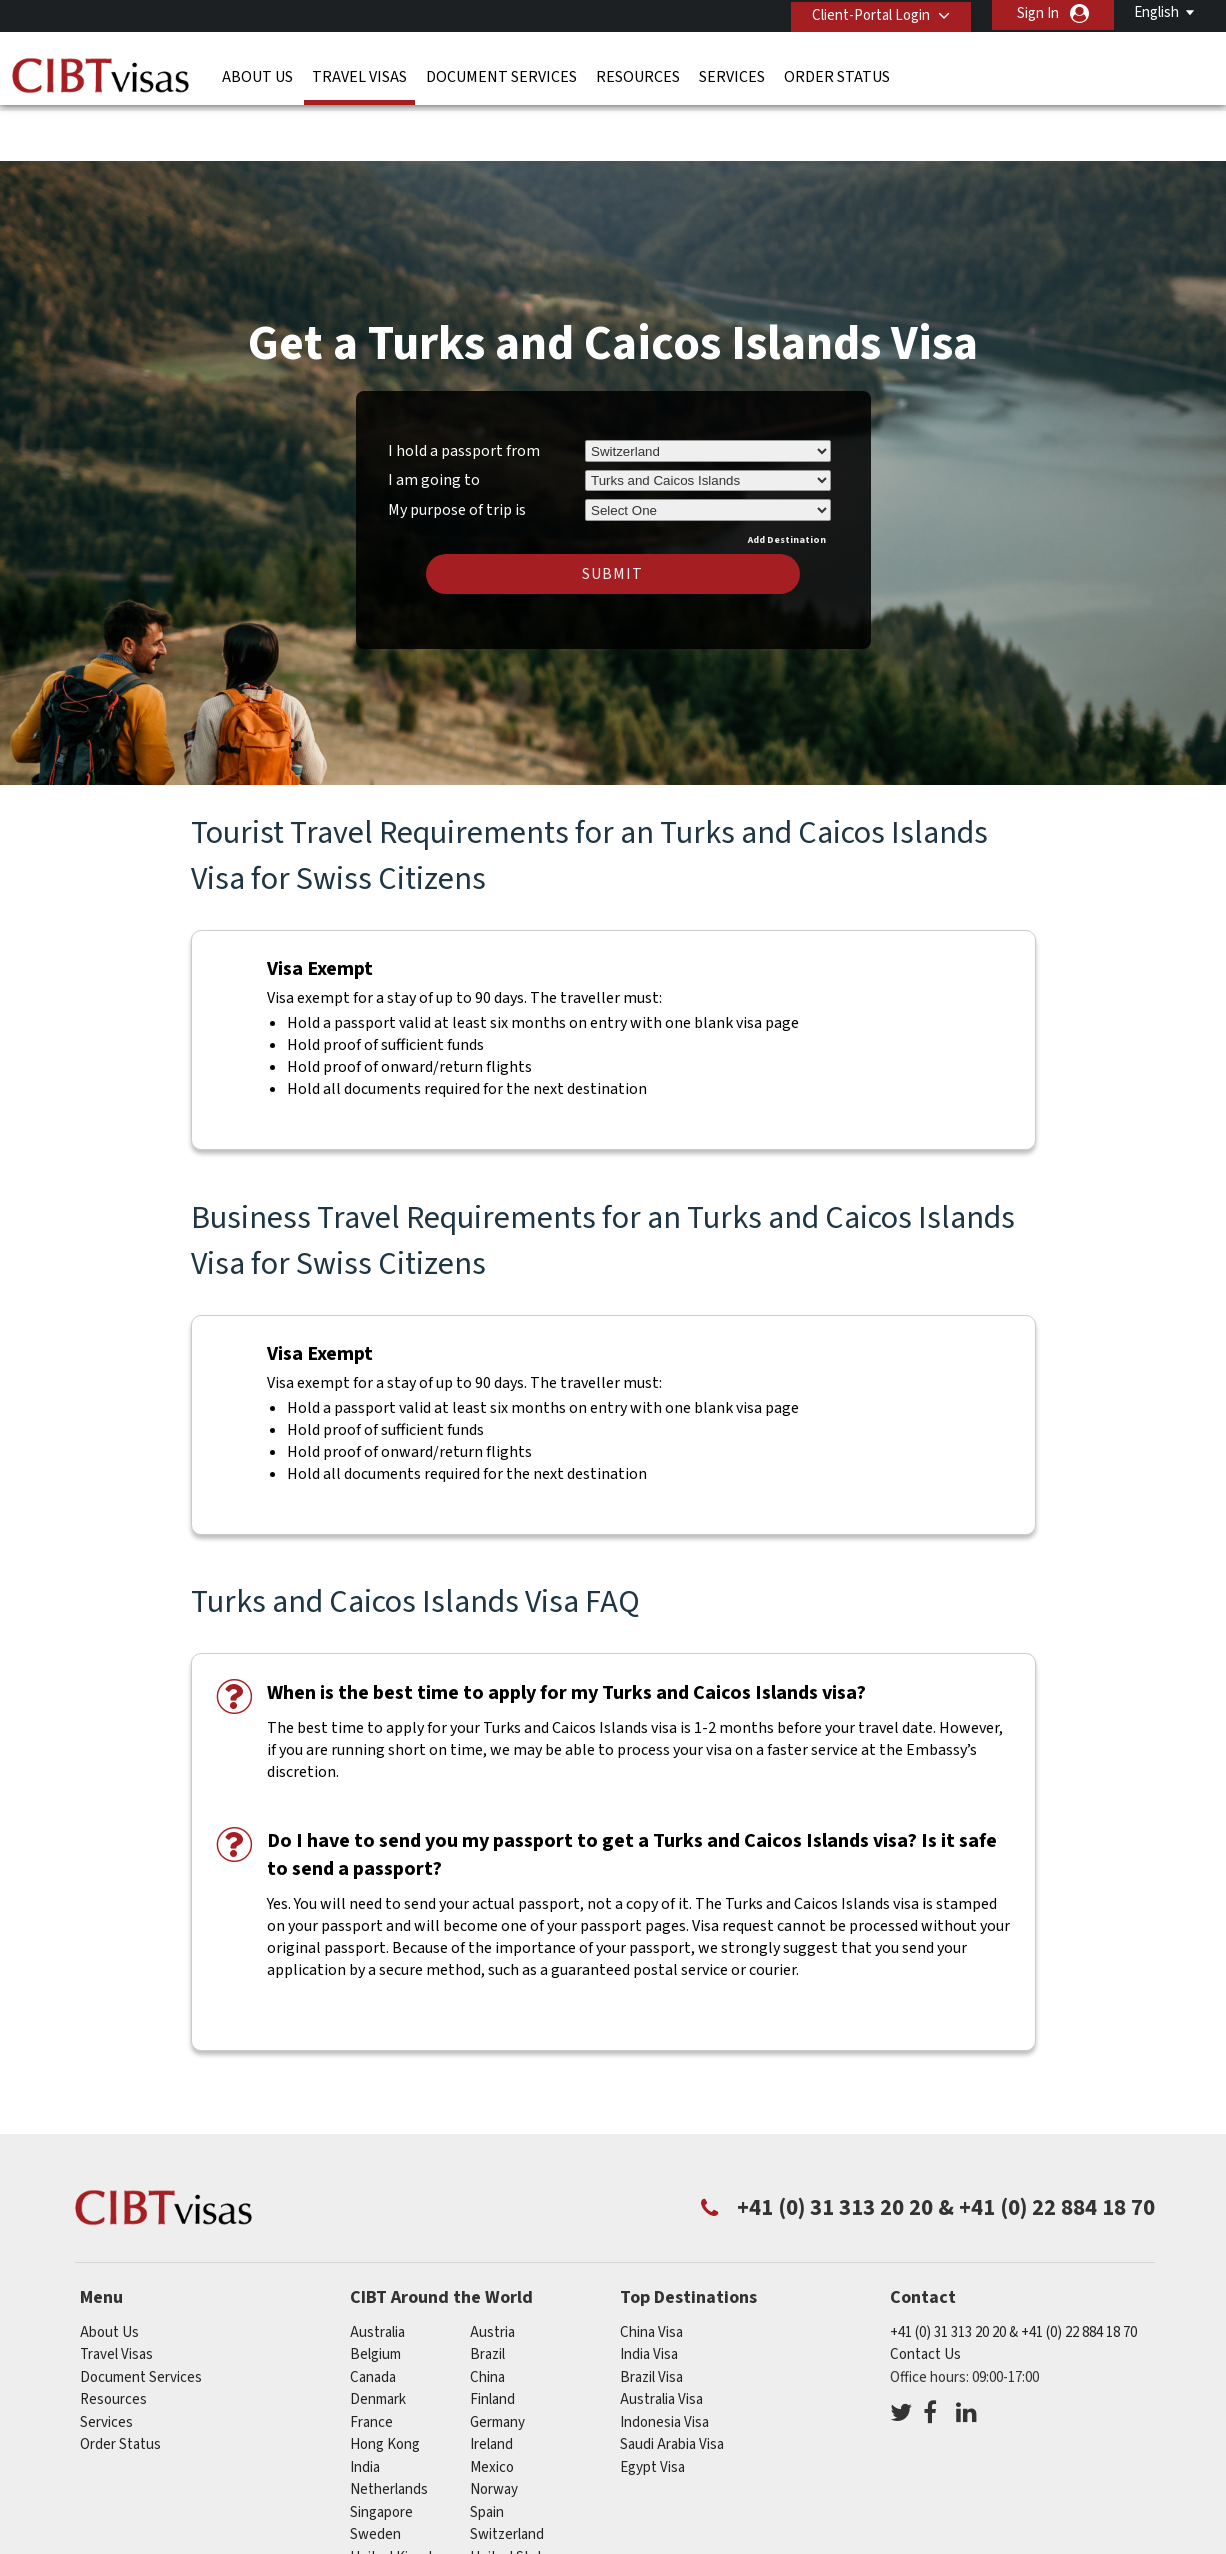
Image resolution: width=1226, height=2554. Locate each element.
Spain (487, 2451)
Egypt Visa (652, 2406)
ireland (491, 2384)
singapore (381, 2451)
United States (514, 2496)
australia (377, 2271)
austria (492, 2271)
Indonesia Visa (664, 2361)
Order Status (837, 75)
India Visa (649, 2294)
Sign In (1038, 13)
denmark (378, 2339)
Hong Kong (385, 2384)
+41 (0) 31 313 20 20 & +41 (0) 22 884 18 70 (1013, 2271)
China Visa (651, 2271)
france (371, 2361)
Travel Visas (359, 75)
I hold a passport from (464, 390)
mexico (492, 2406)
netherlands (389, 2429)
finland (492, 2339)
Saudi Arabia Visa (672, 2384)
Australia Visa (661, 2339)
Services (732, 75)
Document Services (501, 75)
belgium (375, 2294)
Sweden (375, 2474)
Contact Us (925, 2294)
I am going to (434, 420)
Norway (494, 2429)
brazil (487, 2294)
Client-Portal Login (867, 13)
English (1156, 12)
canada (373, 2316)
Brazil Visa (651, 2316)
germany (497, 2361)
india (365, 2406)
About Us (257, 75)
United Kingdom (400, 2496)
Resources (638, 75)
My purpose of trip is (457, 447)
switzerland (507, 2474)
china (487, 2316)
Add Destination (787, 479)
